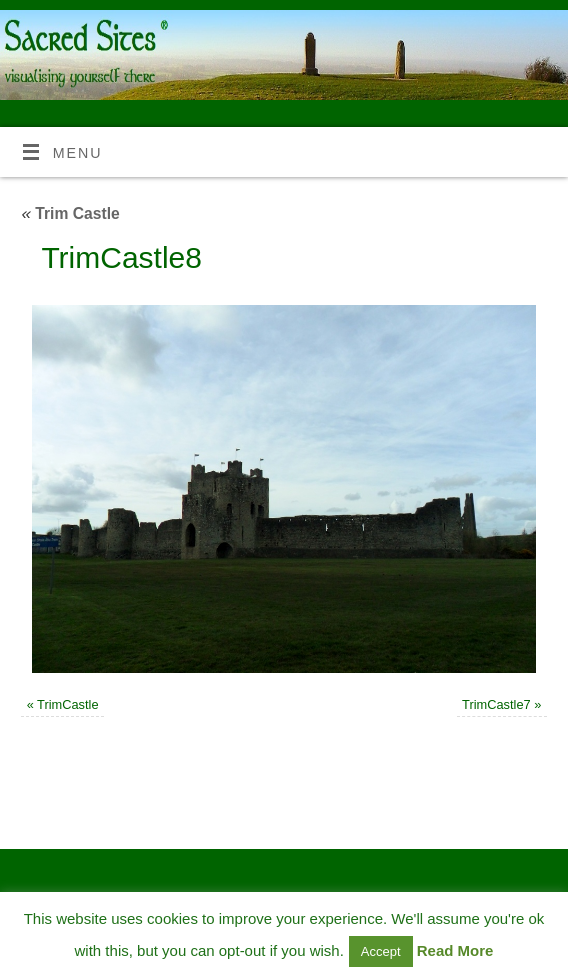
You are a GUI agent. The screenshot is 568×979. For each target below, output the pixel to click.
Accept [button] (381, 951)
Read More (455, 950)
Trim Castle (70, 213)
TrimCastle (67, 704)
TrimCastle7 (496, 704)
